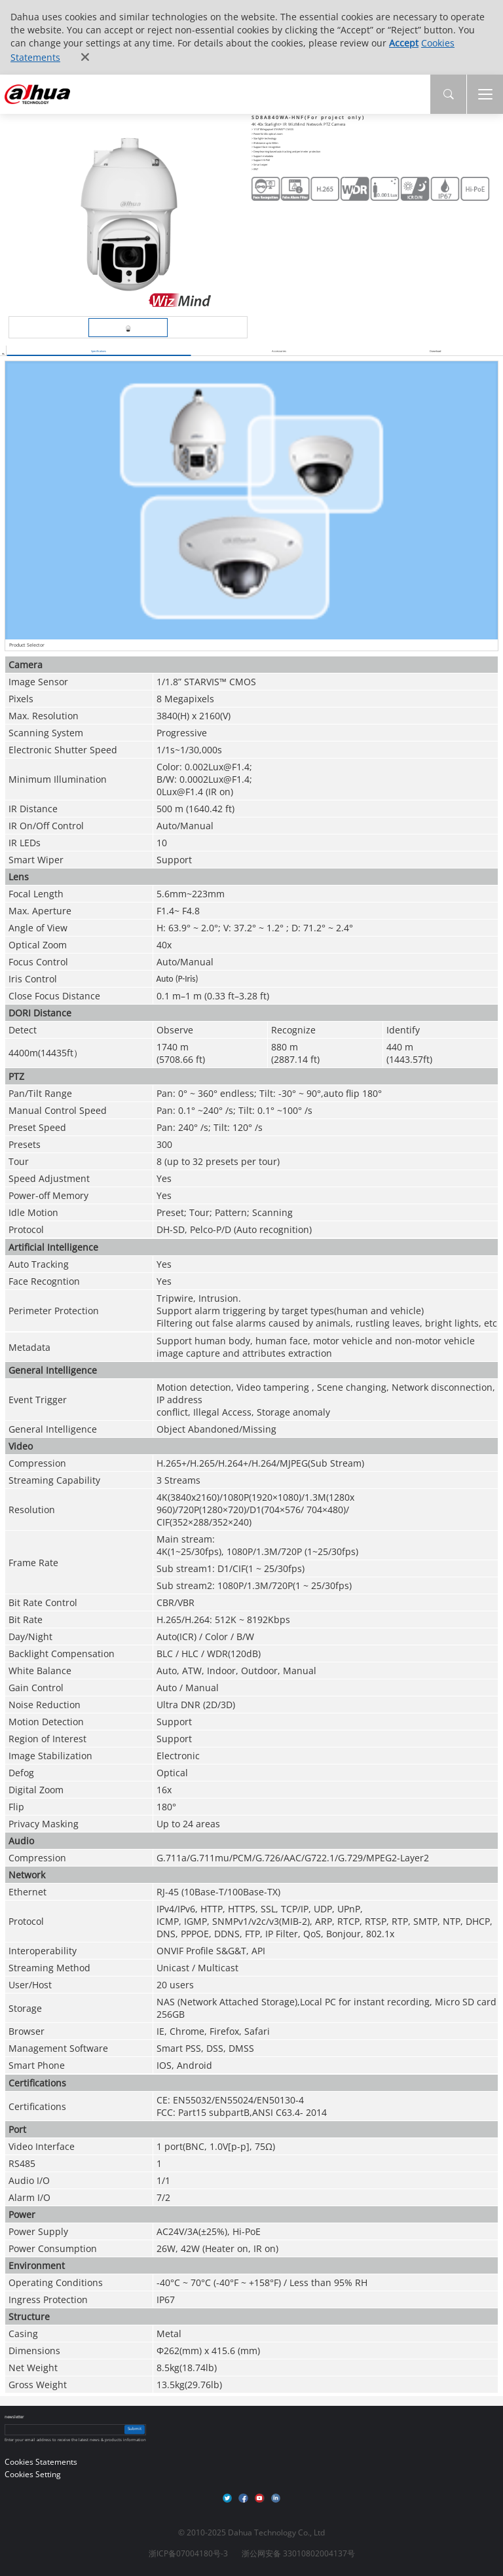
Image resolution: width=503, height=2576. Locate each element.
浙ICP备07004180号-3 (188, 2553)
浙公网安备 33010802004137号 (298, 2553)
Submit (134, 2429)
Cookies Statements (41, 2461)
